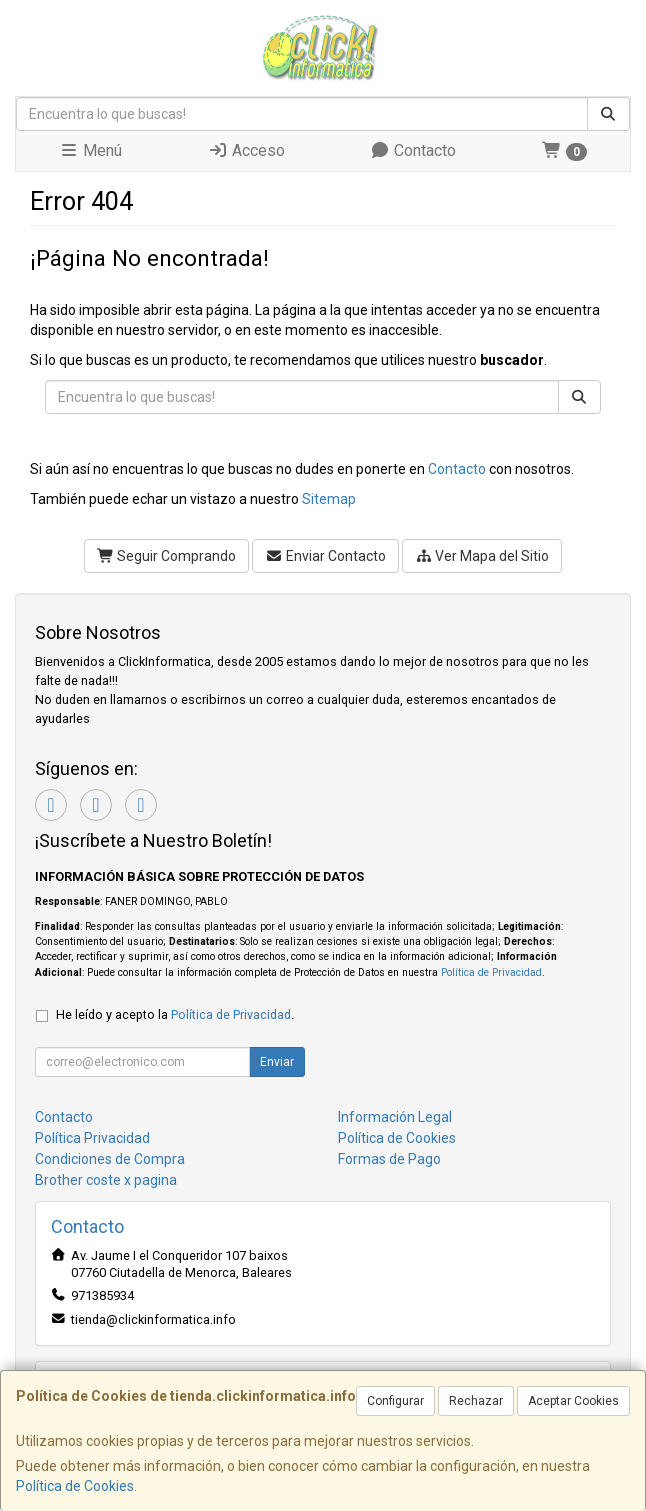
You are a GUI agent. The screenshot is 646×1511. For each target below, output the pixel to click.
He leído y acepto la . (175, 1014)
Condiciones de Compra (110, 1159)
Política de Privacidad (491, 972)
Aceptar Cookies (573, 1401)
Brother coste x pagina (106, 1180)
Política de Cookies (75, 1486)
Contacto (413, 150)
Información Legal (395, 1117)
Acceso (246, 150)
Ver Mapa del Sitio (482, 556)
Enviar (277, 1062)
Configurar (395, 1401)
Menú (90, 150)
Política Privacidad (92, 1138)
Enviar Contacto (325, 556)
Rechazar (476, 1401)
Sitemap (329, 499)
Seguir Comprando (167, 556)
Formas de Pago (389, 1159)
